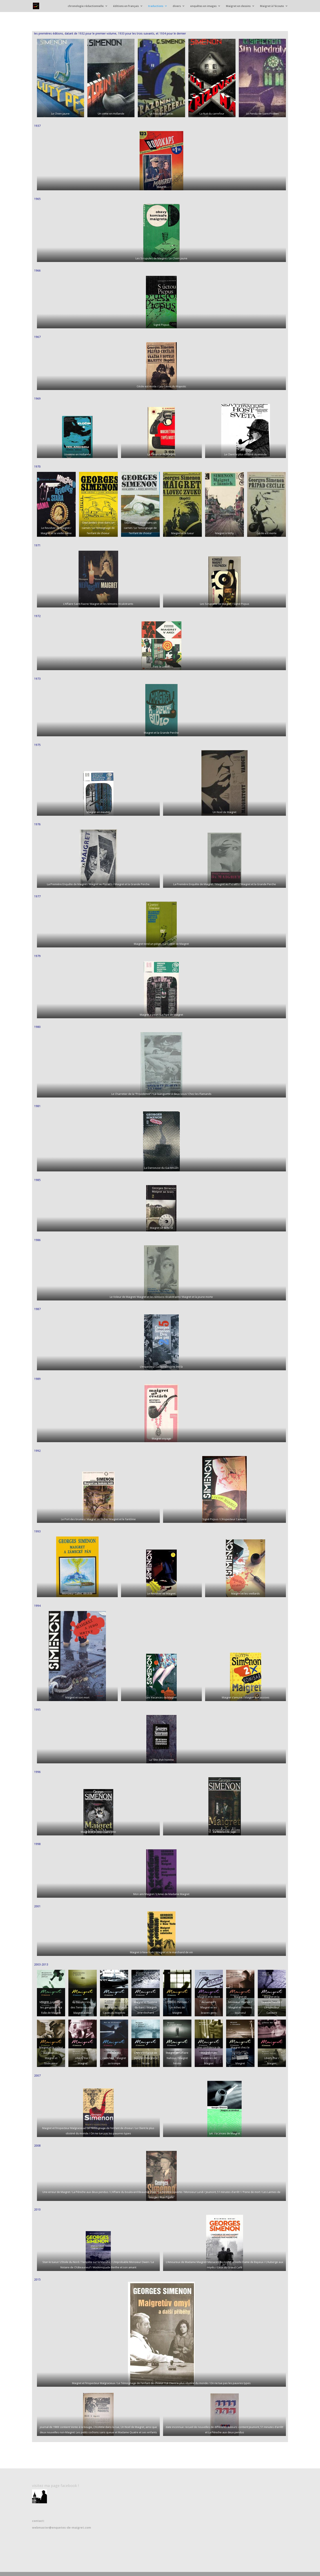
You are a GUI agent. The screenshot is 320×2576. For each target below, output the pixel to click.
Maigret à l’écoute (272, 6)
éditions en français (126, 6)
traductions (155, 6)
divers (177, 6)
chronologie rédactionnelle (86, 6)
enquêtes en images (203, 6)
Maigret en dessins (238, 6)
